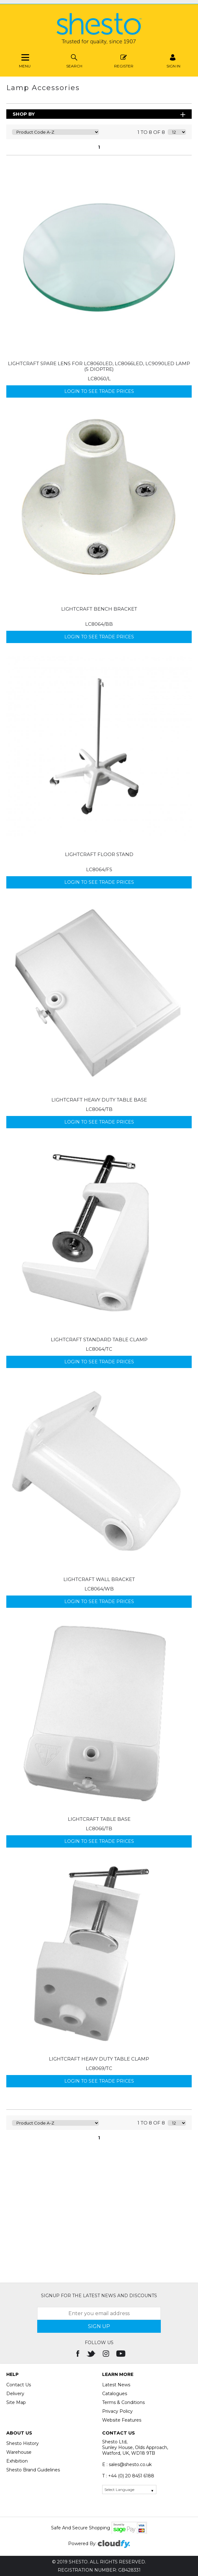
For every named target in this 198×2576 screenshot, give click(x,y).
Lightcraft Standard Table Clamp (99, 1340)
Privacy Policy (117, 2411)
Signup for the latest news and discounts (99, 2295)
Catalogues (114, 2393)
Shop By (24, 114)
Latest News (116, 2385)
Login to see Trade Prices (99, 391)
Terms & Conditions (123, 2402)
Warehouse (19, 2452)
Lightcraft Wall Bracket (99, 1579)
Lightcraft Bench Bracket (99, 609)
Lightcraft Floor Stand (99, 854)
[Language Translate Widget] (129, 2489)
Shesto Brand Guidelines (33, 2470)
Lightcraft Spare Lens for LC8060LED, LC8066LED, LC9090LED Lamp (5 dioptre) (99, 366)
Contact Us (18, 2385)
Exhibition (17, 2461)
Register (123, 60)
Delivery (15, 2393)
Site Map (16, 2402)
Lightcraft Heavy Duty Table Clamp (99, 2059)
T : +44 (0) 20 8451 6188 (128, 2476)
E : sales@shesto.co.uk (127, 2464)
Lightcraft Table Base (99, 1819)
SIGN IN (173, 60)
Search (74, 60)
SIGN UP (99, 2326)
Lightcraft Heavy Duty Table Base (99, 1100)
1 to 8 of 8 (151, 132)
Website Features (121, 2420)
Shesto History (22, 2443)
